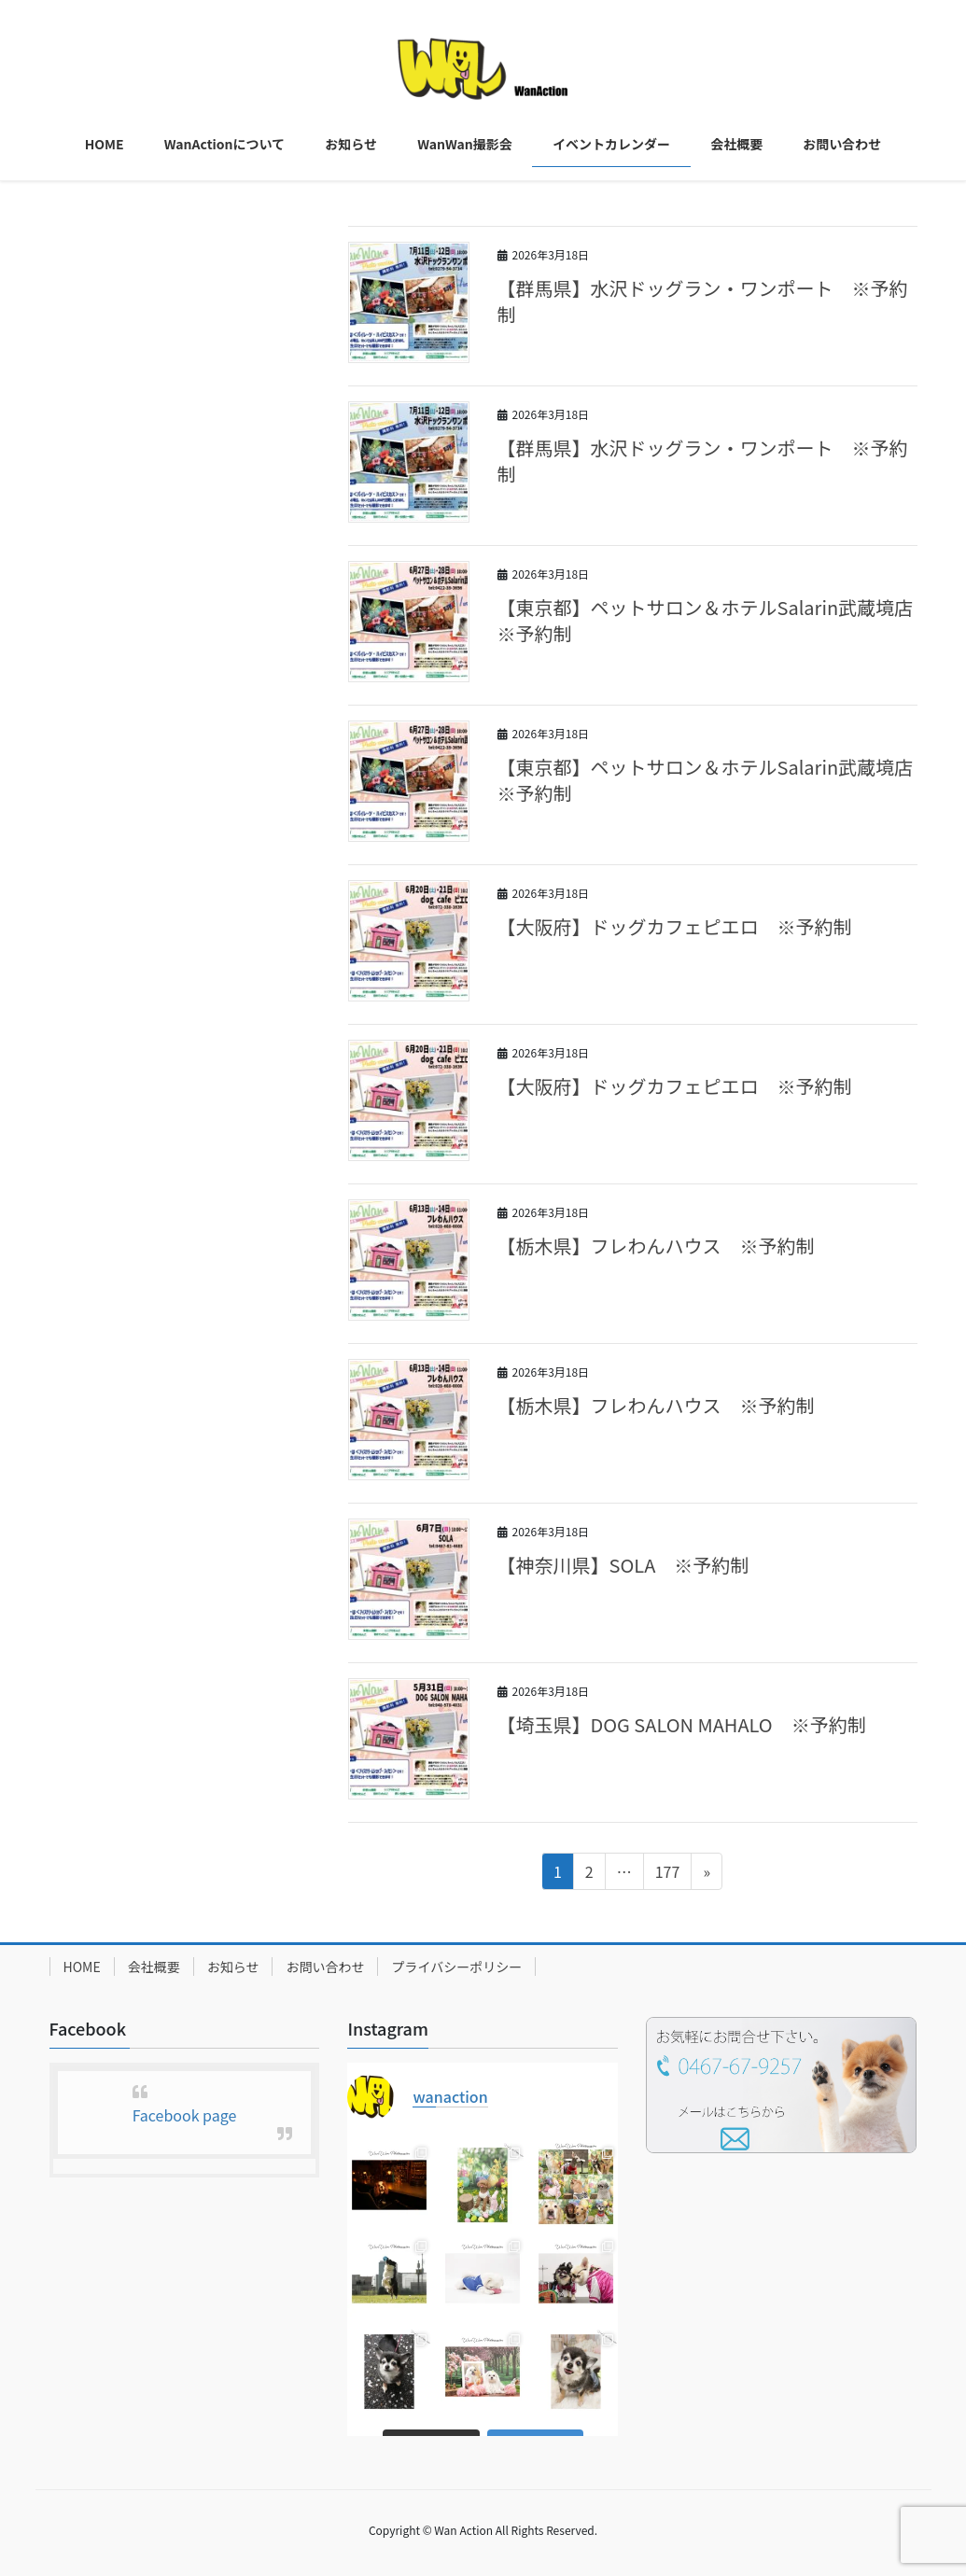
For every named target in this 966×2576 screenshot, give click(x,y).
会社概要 (154, 1966)
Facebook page (185, 2115)
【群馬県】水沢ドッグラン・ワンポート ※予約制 (702, 301)
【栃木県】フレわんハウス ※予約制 (656, 1245)
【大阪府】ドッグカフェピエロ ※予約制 (674, 926)
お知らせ (233, 1966)
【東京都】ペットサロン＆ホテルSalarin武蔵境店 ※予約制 (714, 620)
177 (667, 1874)
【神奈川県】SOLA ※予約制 (623, 1564)
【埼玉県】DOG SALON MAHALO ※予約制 (681, 1724)
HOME (82, 1966)
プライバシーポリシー (456, 1966)
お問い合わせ (325, 1966)
